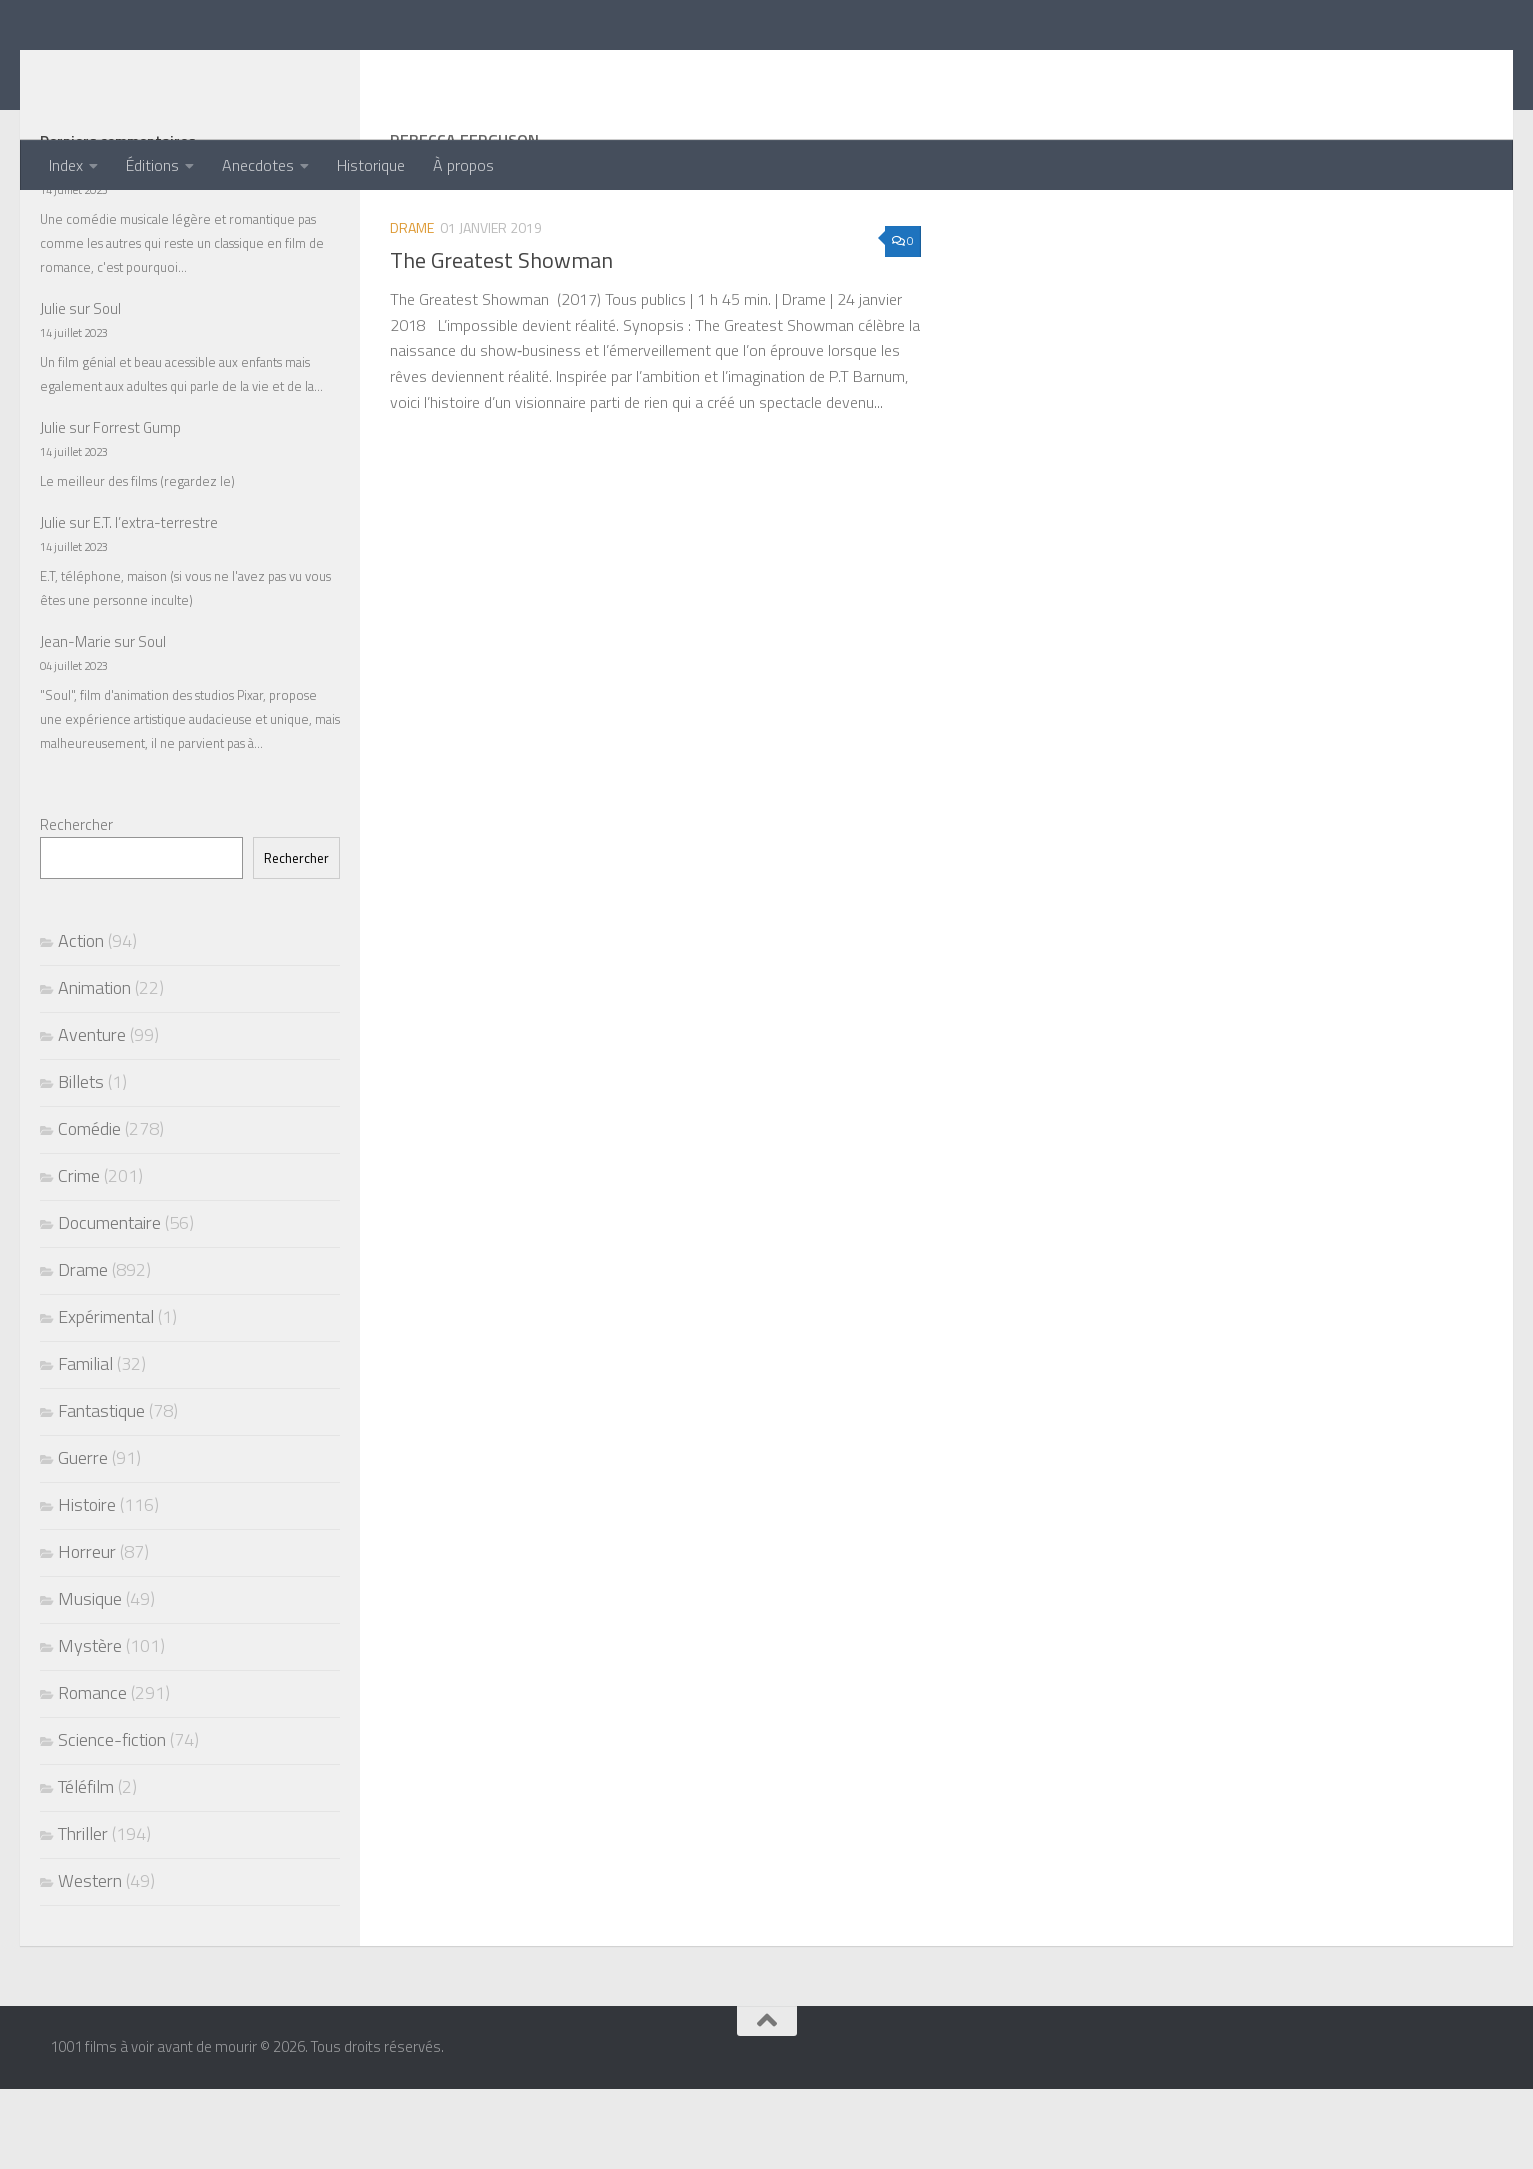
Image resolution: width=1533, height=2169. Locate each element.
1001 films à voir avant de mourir (341, 70)
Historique (371, 165)
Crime (79, 1255)
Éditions (152, 165)
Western (90, 1960)
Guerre (83, 1537)
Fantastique (101, 1490)
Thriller (83, 1913)
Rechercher (76, 904)
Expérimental (106, 1396)
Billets (81, 1161)
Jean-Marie (75, 721)
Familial (85, 1443)
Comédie (89, 1208)
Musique (90, 1678)
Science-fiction (112, 1819)
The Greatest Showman (501, 340)
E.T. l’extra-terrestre (155, 602)
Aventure (92, 1114)
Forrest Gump (137, 507)
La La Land (126, 245)
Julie (53, 245)
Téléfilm (86, 1866)
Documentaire (109, 1302)
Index (66, 165)
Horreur (87, 1631)
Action (81, 1020)
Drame (412, 307)
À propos (463, 165)
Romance (92, 1772)
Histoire (87, 1584)
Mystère (90, 1725)
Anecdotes (258, 165)
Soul (107, 388)
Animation (94, 1067)
